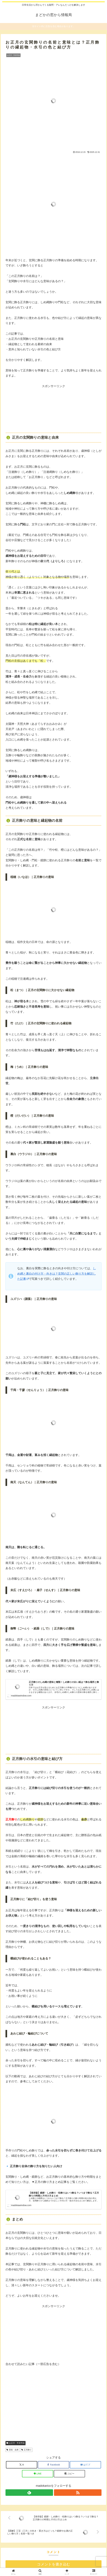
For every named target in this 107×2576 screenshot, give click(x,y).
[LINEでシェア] (37, 2473)
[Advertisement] (53, 409)
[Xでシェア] (21, 2465)
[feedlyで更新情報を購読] (29, 2492)
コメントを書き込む (53, 2564)
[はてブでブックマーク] (85, 2465)
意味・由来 (12, 2450)
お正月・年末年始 (15, 2443)
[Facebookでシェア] (53, 2465)
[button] (69, 2473)
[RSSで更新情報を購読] (78, 2492)
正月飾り (26, 2450)
